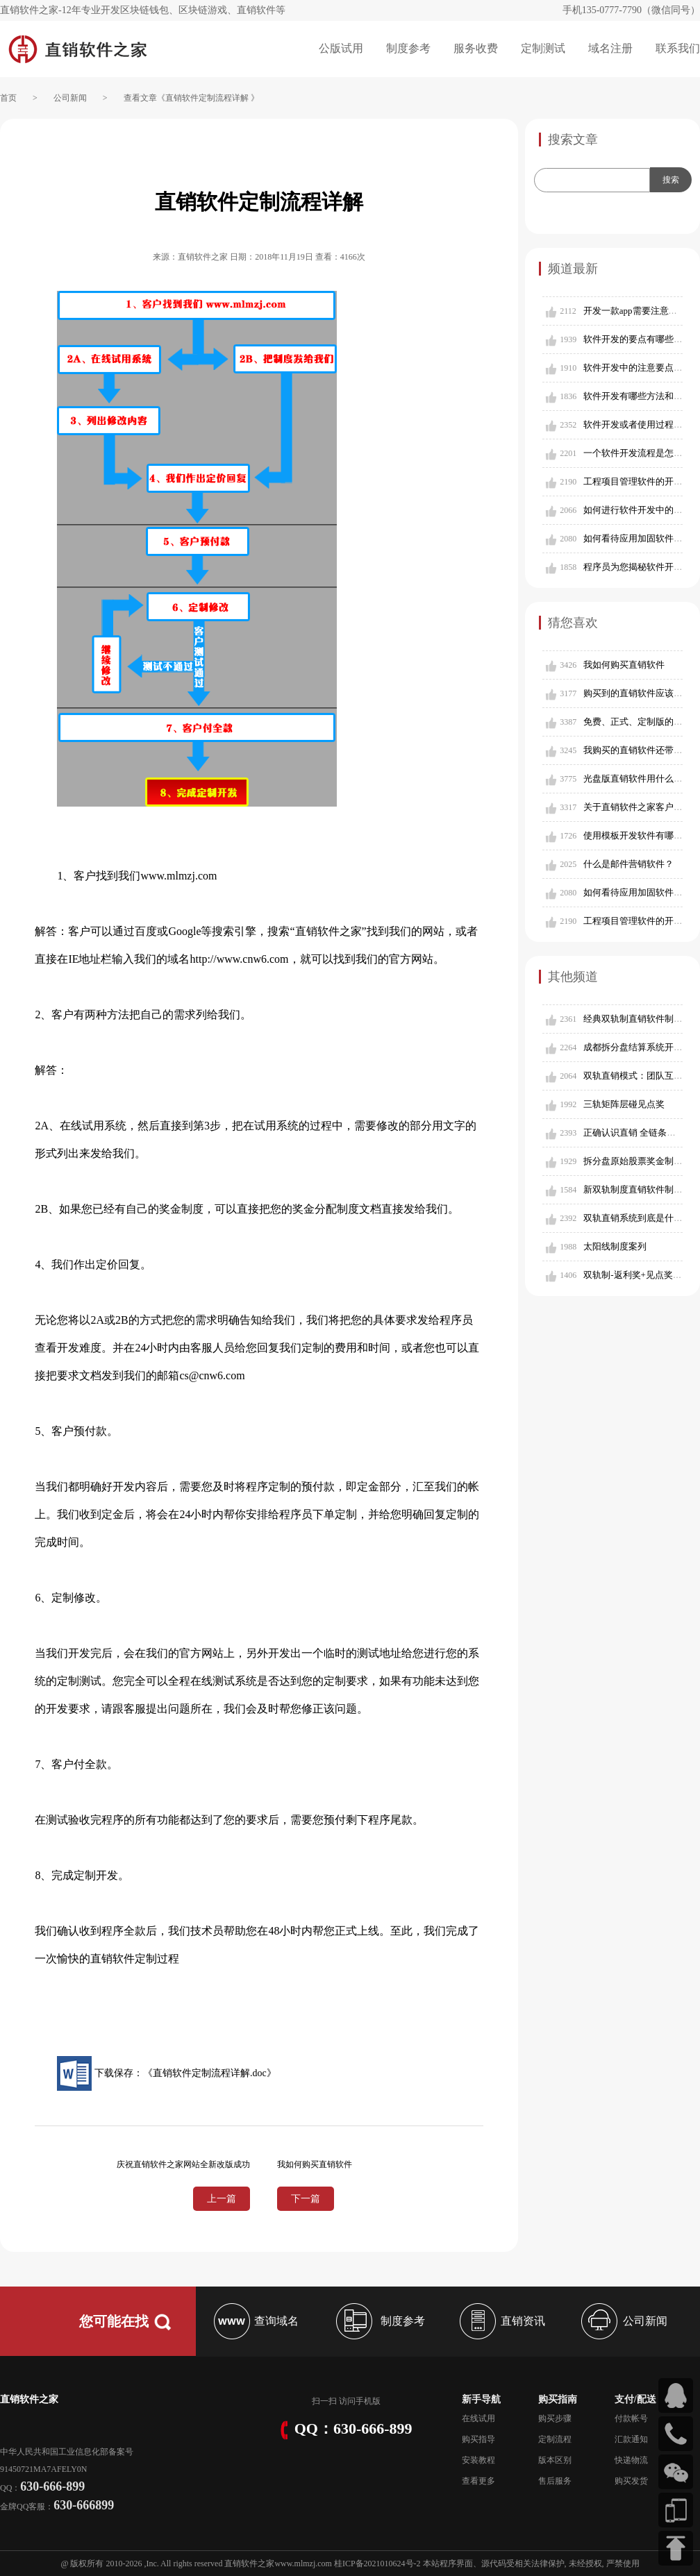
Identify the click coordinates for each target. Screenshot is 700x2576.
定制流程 (555, 2439)
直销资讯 (501, 2321)
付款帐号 (631, 2418)
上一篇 (221, 2199)
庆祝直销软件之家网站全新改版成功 (183, 2164)
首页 (8, 98)
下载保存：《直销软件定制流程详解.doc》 (166, 2073)
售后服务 (555, 2481)
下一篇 (305, 2199)
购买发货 (631, 2481)
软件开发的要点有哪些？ (633, 339)
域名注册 (610, 48)
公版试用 (341, 48)
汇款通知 (631, 2439)
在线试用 (478, 2418)
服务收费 (475, 48)
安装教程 (478, 2460)
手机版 (368, 2401)
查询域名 (255, 2321)
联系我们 (678, 48)
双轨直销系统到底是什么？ (637, 1218)
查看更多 (478, 2481)
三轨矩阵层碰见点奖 (624, 1104)
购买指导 (478, 2439)
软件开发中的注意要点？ (633, 367)
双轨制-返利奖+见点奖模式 (637, 1275)
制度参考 (408, 48)
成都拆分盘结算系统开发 (633, 1047)
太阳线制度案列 (615, 1246)
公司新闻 (70, 98)
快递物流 (631, 2460)
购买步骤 (555, 2418)
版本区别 (555, 2460)
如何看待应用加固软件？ (633, 538)
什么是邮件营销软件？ (628, 864)
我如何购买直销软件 (624, 664)
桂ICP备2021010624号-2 (377, 2563)
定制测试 (543, 48)
